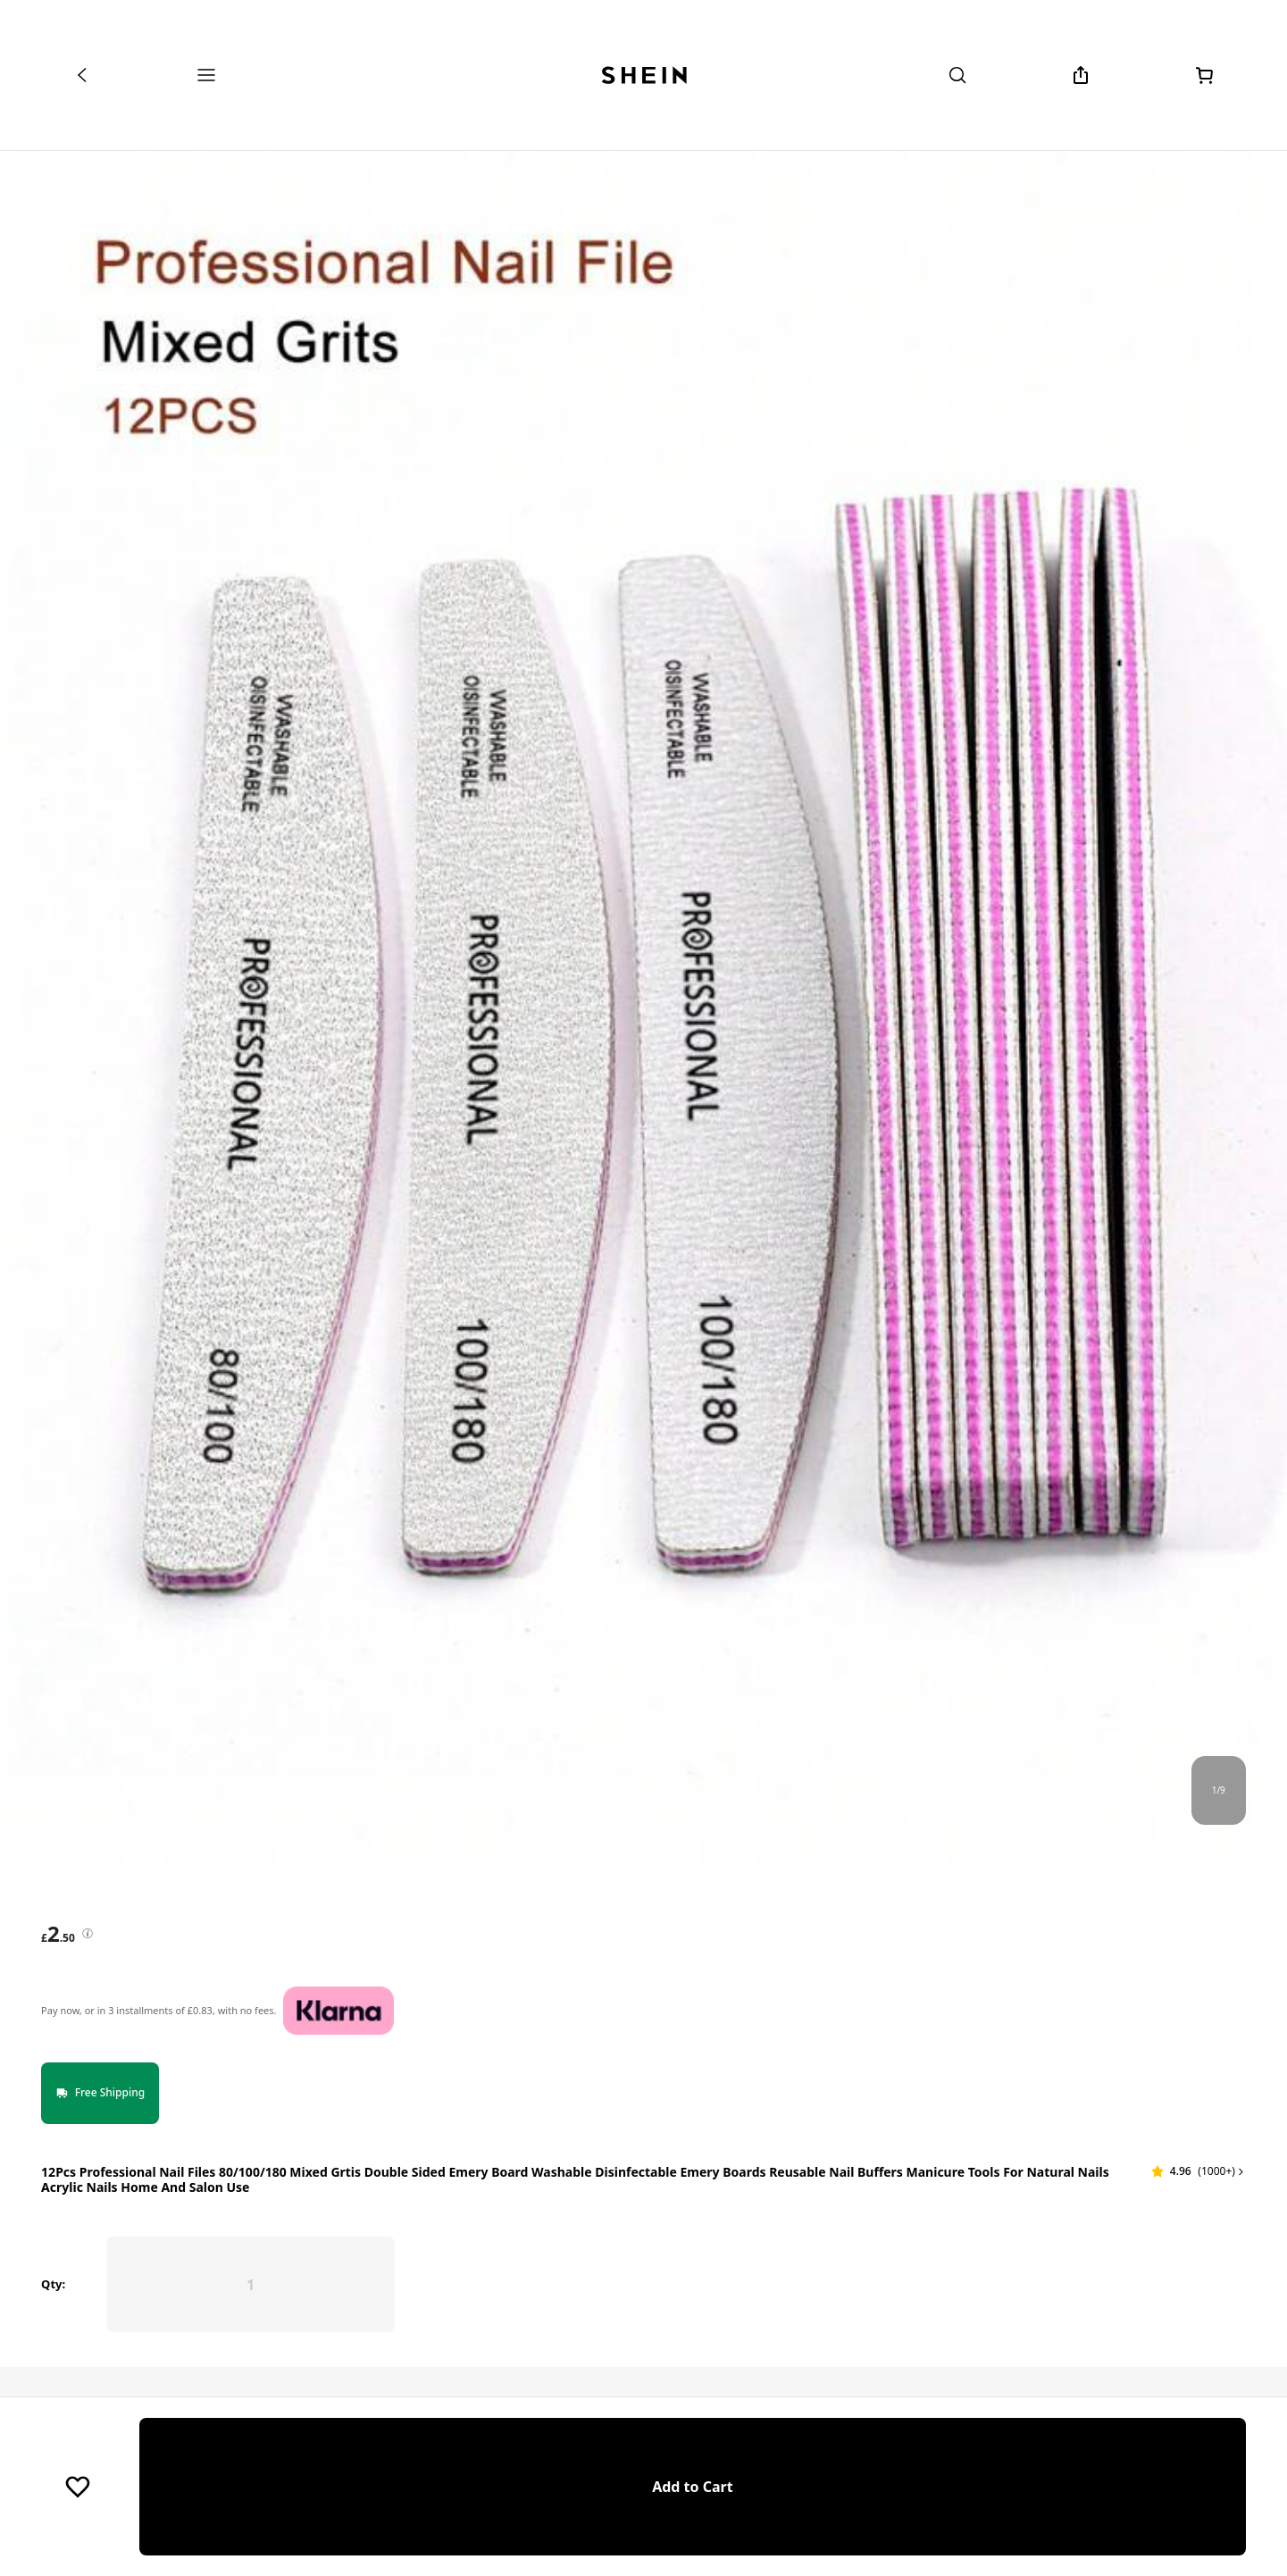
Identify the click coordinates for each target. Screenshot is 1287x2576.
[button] (1198, 2096)
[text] (58, 1934)
